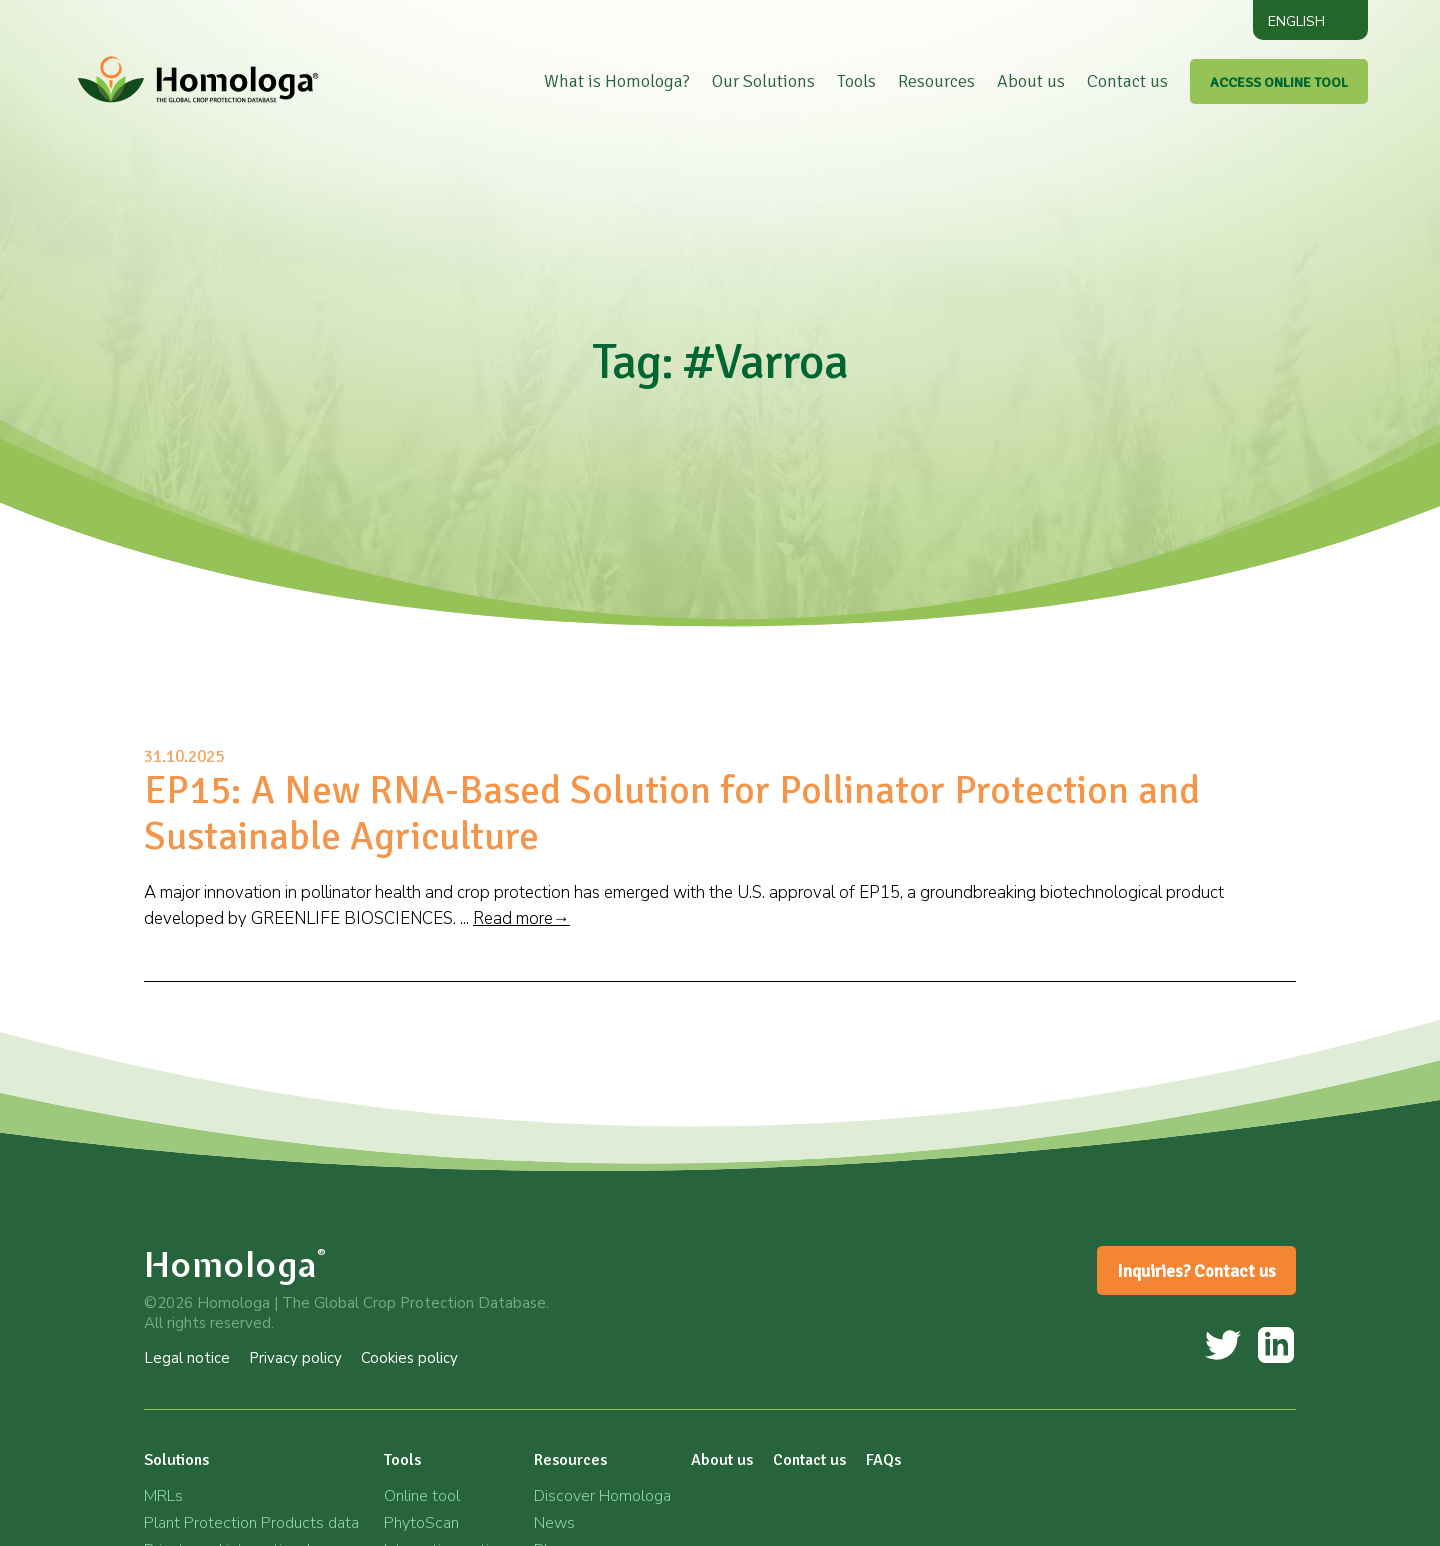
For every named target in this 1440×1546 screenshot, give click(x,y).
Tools (856, 81)
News (554, 1523)
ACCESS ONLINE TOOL (1279, 82)
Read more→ (521, 918)
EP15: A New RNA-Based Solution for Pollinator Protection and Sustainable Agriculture (672, 813)
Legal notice (187, 1358)
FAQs (883, 1460)
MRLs (163, 1496)
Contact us (1127, 81)
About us (1031, 81)
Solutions (176, 1460)
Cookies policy (409, 1358)
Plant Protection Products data (251, 1523)
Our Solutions (763, 81)
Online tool (422, 1496)
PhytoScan (421, 1523)
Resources (936, 81)
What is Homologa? (617, 81)
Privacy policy (295, 1358)
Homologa (235, 1264)
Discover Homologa (602, 1496)
